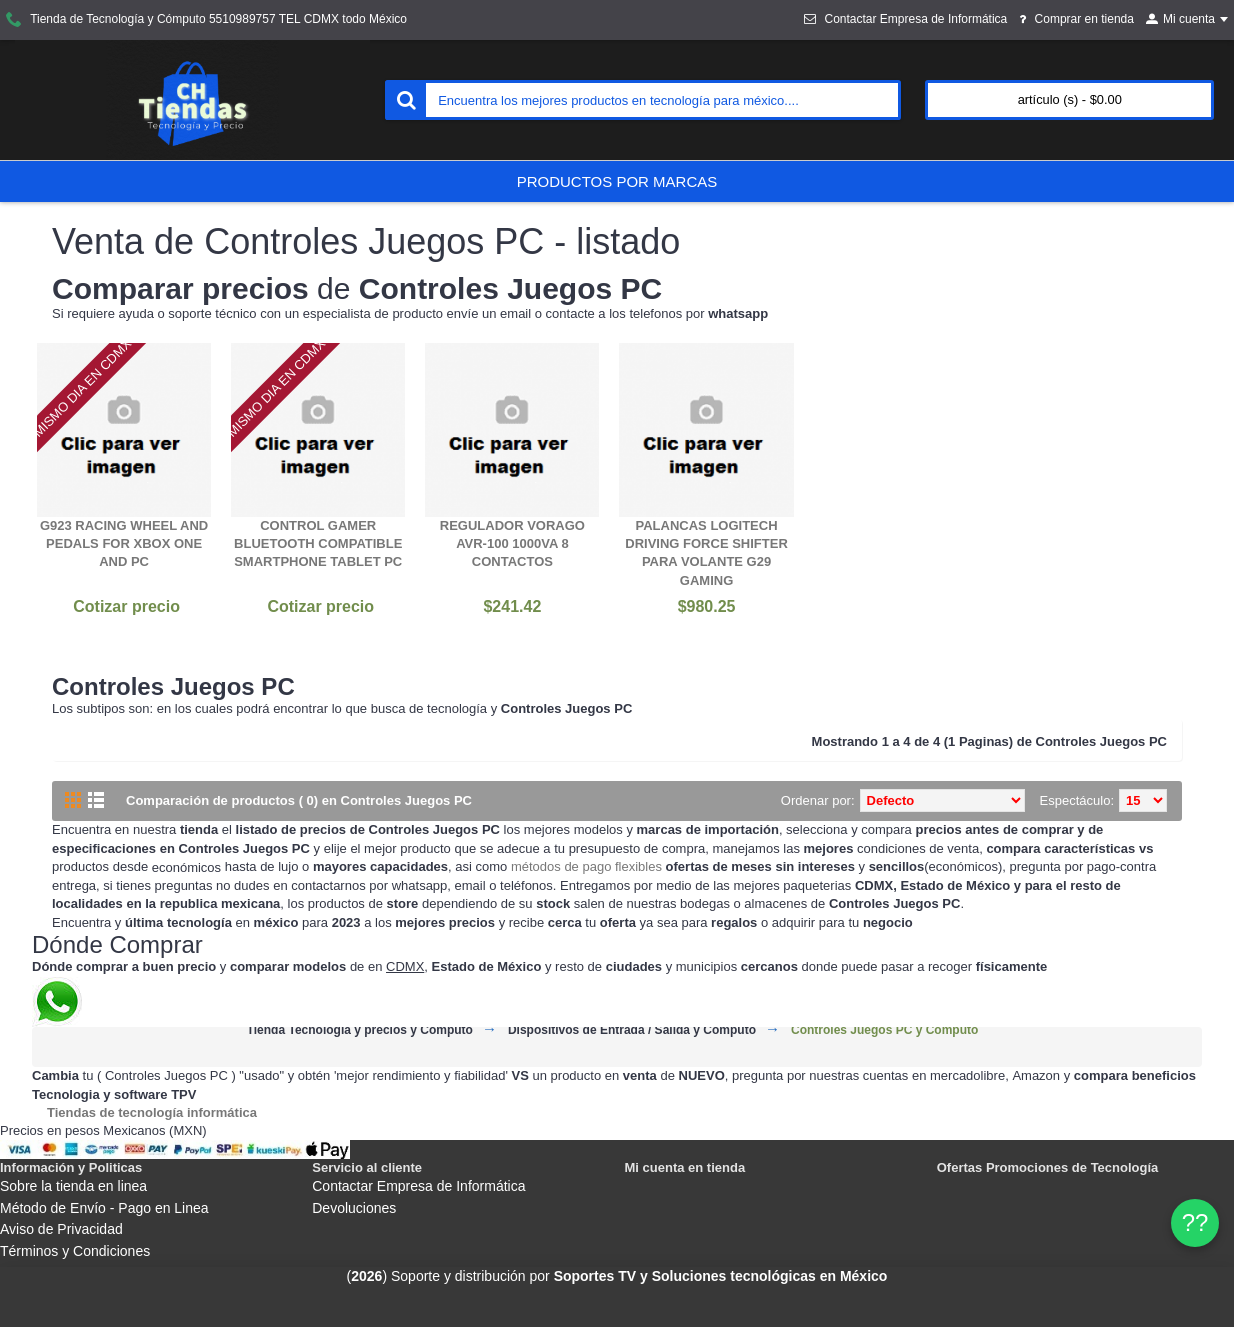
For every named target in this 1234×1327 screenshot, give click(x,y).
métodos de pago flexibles (586, 866)
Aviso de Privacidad (61, 1229)
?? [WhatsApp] (1195, 1222)
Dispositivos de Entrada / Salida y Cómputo (632, 1030)
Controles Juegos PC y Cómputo (884, 1030)
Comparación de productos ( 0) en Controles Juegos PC (299, 800)
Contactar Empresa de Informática (418, 1186)
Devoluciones (354, 1208)
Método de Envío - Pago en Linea (104, 1208)
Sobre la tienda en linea (73, 1186)
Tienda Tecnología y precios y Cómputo (360, 1030)
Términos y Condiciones (75, 1251)
